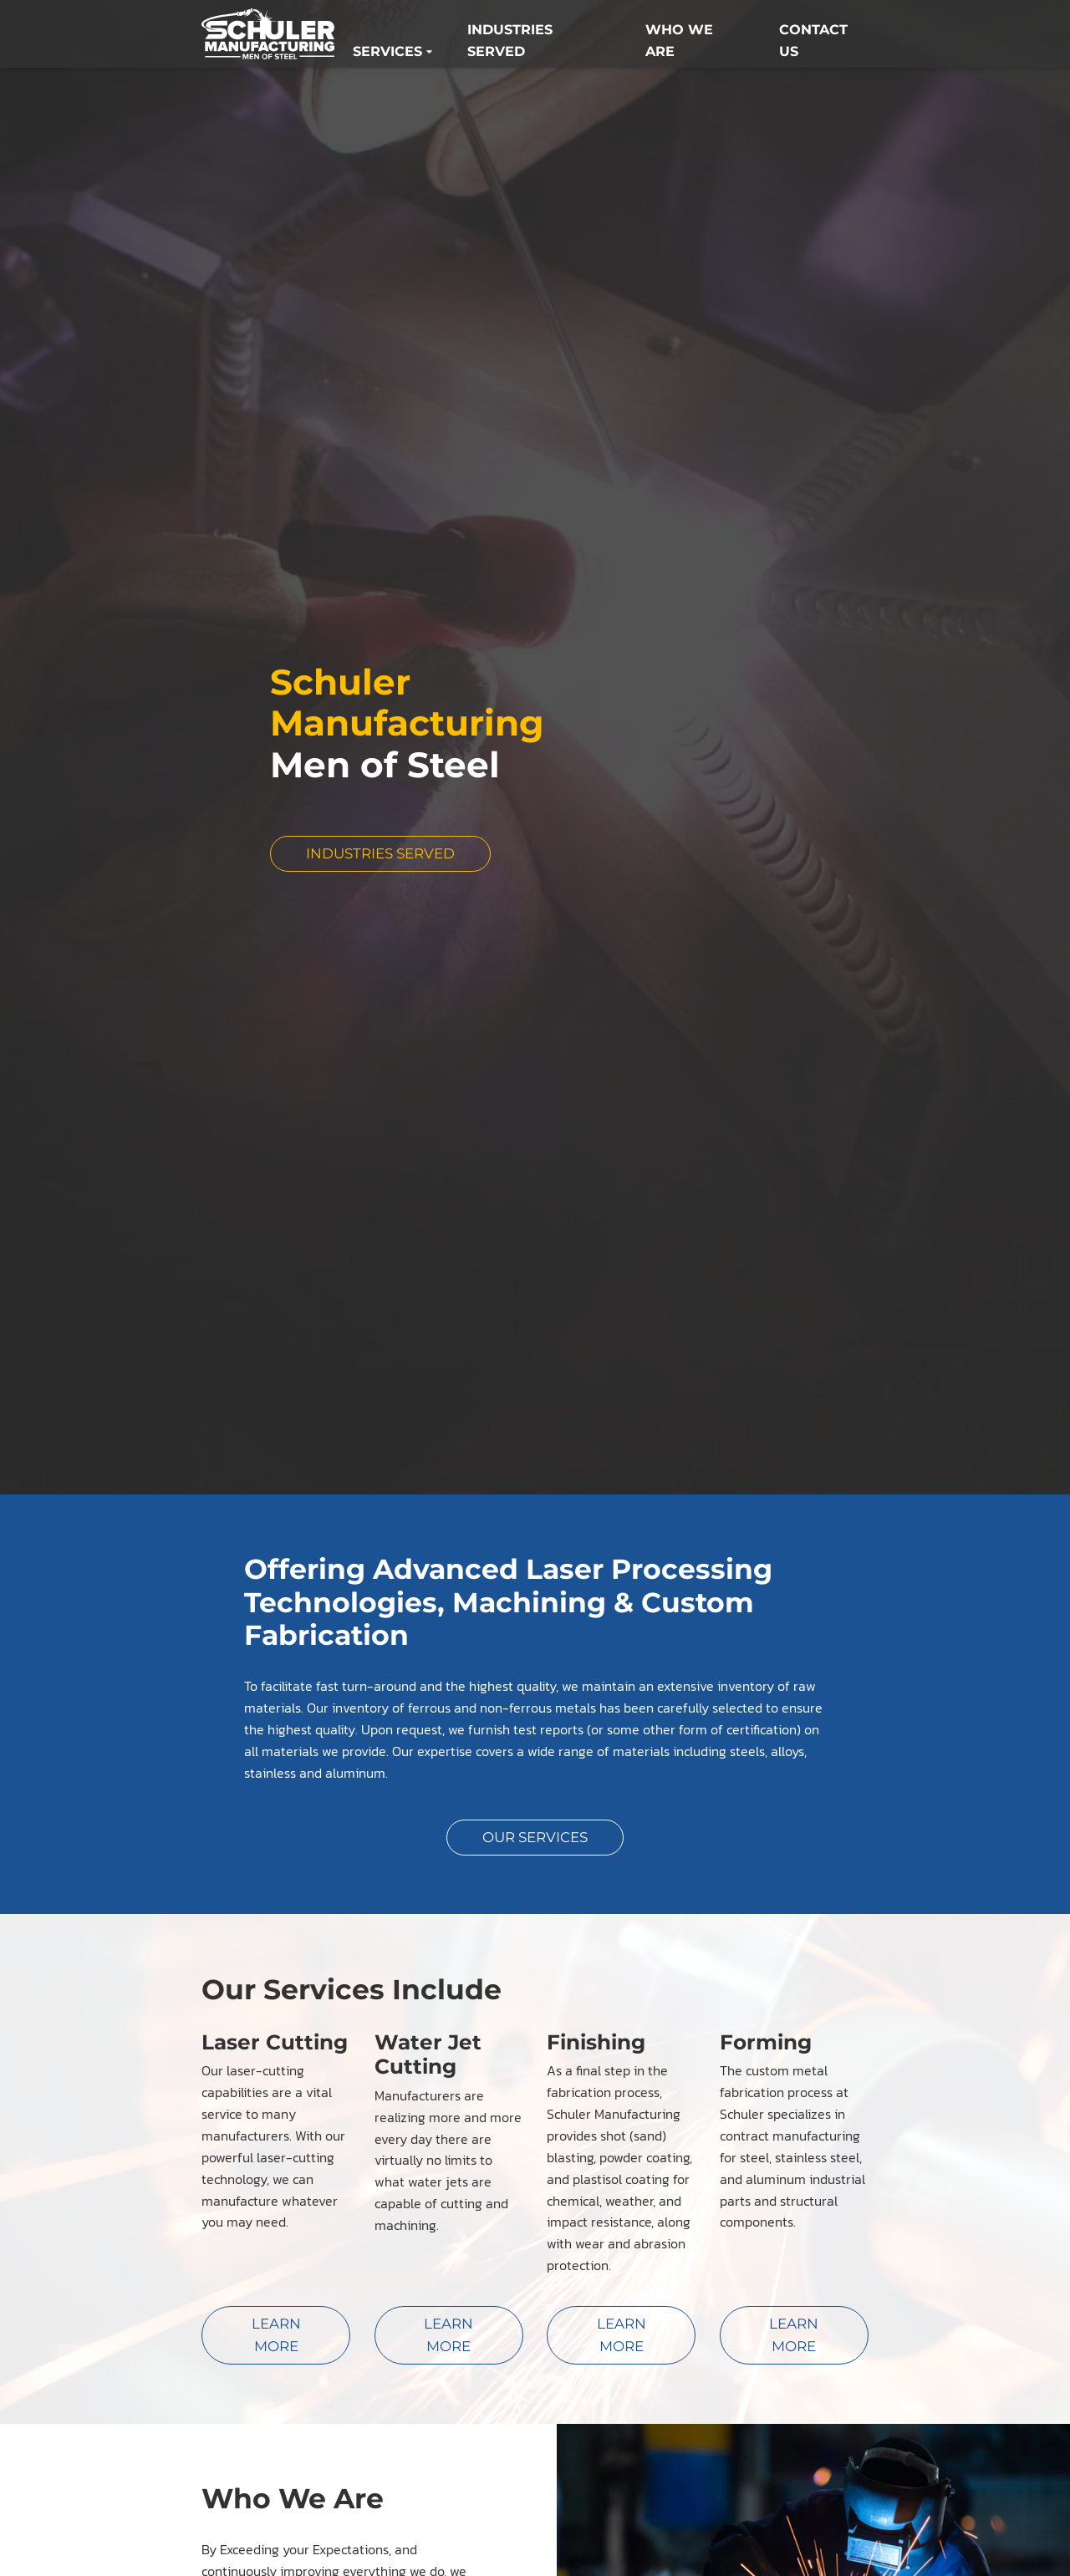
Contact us (813, 42)
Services (392, 53)
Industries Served (510, 42)
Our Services (535, 1835)
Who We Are (679, 42)
